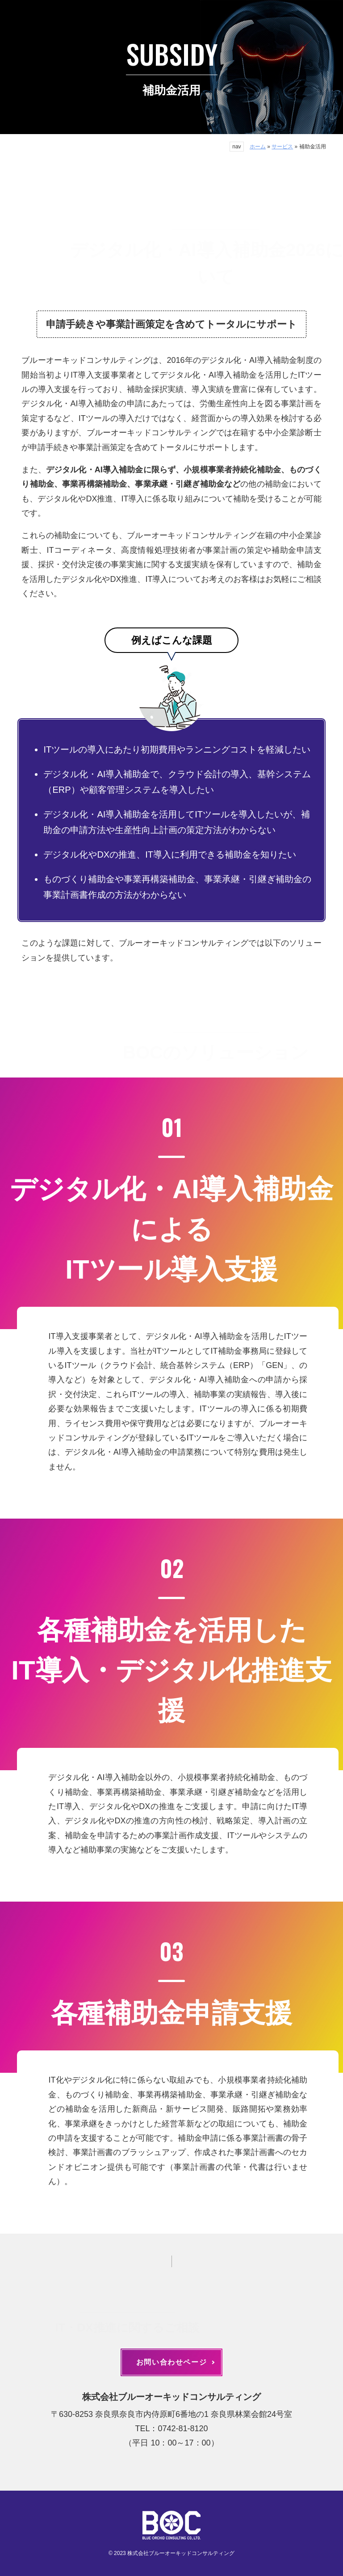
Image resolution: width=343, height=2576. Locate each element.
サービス (282, 146)
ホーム (258, 146)
